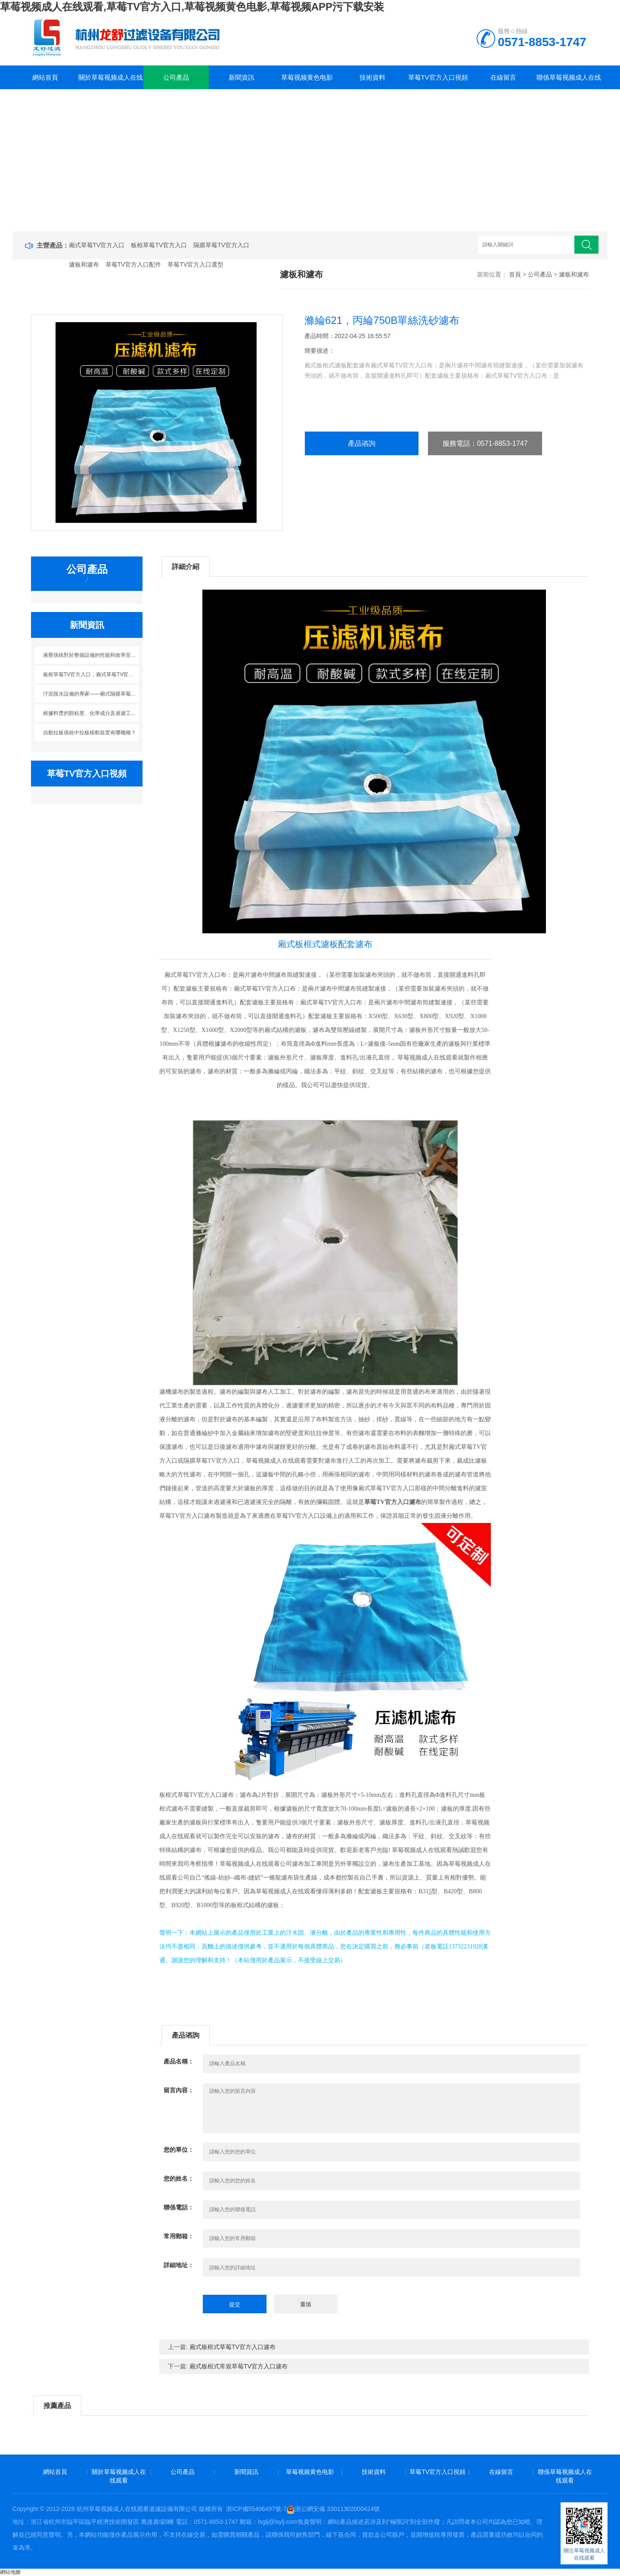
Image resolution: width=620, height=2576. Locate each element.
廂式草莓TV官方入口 (97, 245)
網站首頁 (45, 77)
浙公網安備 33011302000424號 (333, 2508)
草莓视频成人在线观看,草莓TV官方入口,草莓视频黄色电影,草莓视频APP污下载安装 (192, 6)
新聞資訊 (241, 77)
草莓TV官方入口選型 (195, 264)
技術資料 (372, 77)
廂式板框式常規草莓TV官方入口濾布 (238, 2366)
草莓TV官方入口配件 (133, 264)
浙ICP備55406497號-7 (256, 2508)
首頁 (515, 274)
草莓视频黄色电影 (307, 77)
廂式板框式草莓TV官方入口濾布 (232, 2346)
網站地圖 (10, 2572)
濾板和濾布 (84, 264)
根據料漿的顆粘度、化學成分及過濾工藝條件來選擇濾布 (91, 713)
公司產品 (176, 77)
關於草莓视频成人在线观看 (110, 81)
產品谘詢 (361, 443)
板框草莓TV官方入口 (159, 245)
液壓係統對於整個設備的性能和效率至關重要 (91, 655)
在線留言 (503, 77)
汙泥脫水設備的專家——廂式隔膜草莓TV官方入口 (91, 694)
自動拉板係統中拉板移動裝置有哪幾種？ (89, 733)
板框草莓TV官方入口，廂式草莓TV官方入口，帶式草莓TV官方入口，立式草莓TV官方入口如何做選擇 (91, 674)
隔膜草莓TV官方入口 (221, 245)
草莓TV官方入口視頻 (438, 77)
